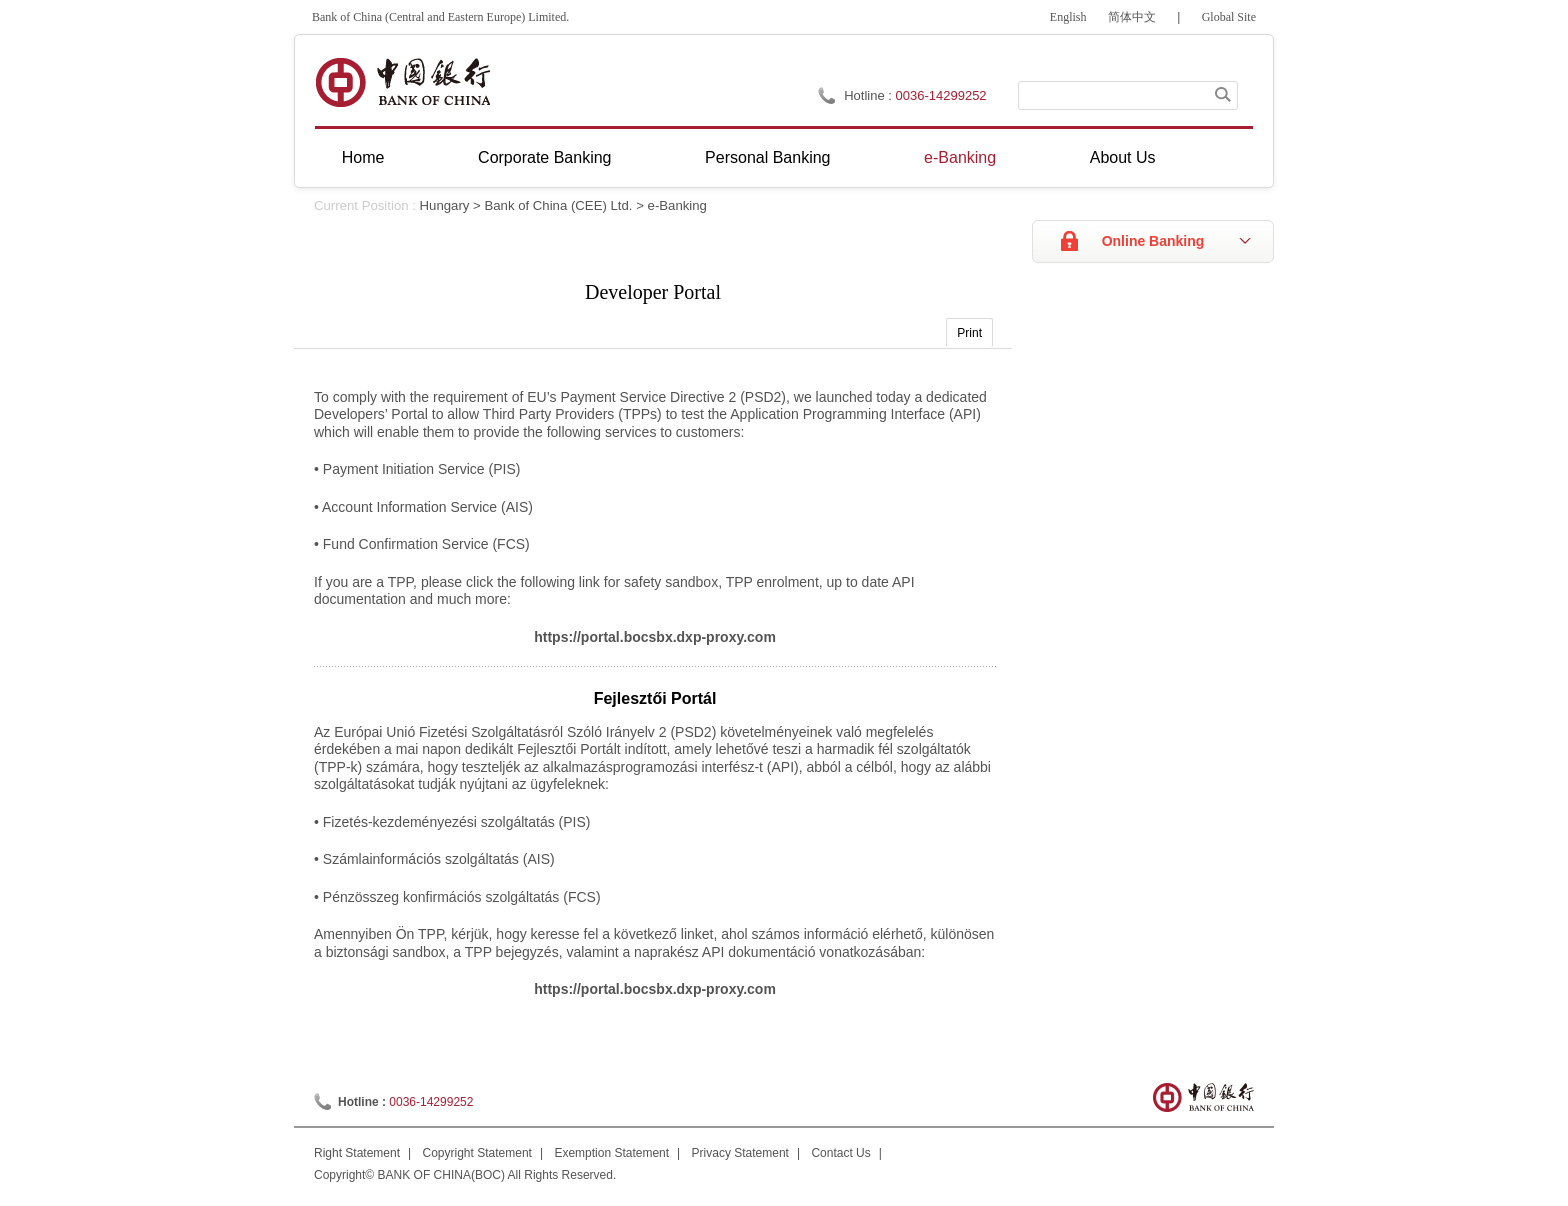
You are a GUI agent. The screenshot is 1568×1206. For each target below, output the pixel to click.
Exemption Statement (611, 1153)
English (1068, 17)
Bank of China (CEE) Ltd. (558, 205)
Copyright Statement (477, 1153)
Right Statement (357, 1153)
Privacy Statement (740, 1153)
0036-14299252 (941, 95)
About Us (1123, 157)
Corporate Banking (544, 157)
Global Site (1229, 17)
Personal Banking (767, 157)
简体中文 (1132, 17)
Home (363, 157)
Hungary (445, 205)
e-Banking (960, 157)
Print (969, 333)
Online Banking (1153, 241)
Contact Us (840, 1153)
